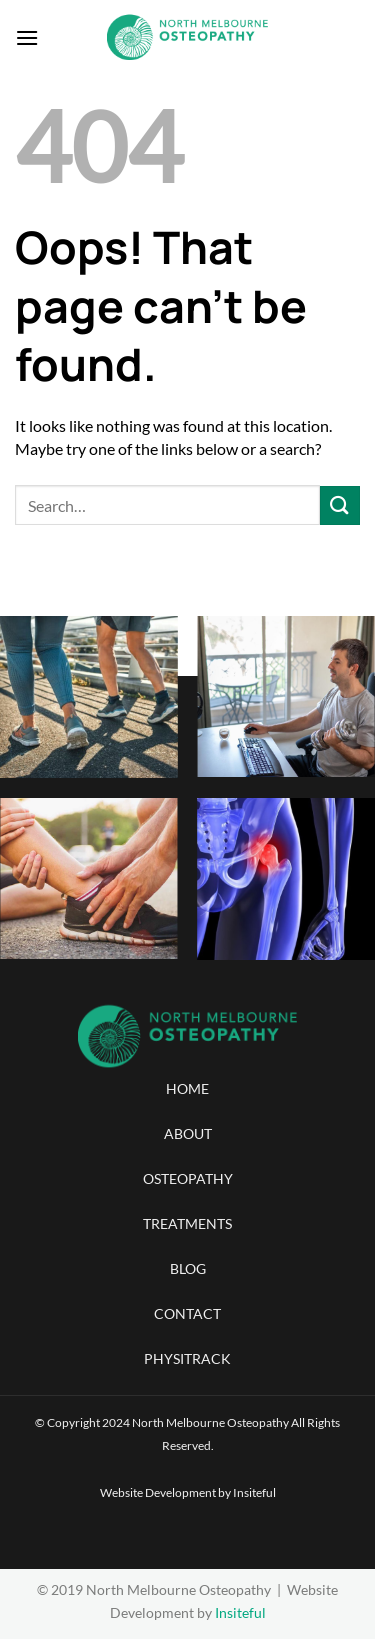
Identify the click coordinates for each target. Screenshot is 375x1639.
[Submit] (340, 505)
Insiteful (254, 1492)
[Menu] (27, 37)
